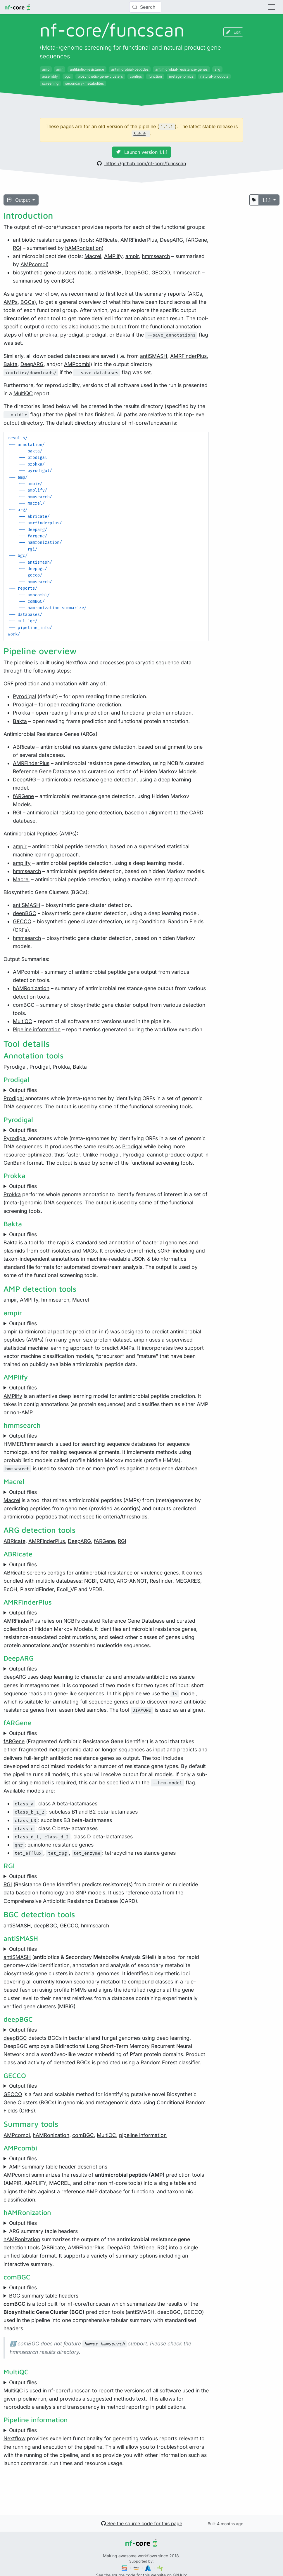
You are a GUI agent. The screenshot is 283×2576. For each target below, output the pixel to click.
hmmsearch (156, 256)
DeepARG (171, 240)
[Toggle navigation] (271, 7)
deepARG (15, 1677)
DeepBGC (137, 272)
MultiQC (23, 393)
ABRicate (107, 240)
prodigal (96, 335)
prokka (48, 335)
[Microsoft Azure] (148, 2567)
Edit (233, 31)
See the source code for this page (141, 2523)
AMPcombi (33, 264)
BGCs (27, 302)
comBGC (62, 281)
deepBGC (24, 913)
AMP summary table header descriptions (58, 2167)
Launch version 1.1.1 (142, 152)
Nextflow (76, 662)
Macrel (92, 256)
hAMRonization (83, 248)
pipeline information (143, 2135)
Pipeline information (37, 1029)
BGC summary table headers (43, 2296)
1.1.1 (267, 200)
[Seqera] (125, 2567)
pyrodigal (71, 335)
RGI (17, 248)
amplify (22, 863)
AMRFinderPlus (138, 240)
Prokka (21, 713)
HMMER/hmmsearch (28, 1444)
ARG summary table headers (43, 2231)
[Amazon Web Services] (136, 2567)
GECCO (160, 272)
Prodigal (23, 704)
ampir (132, 256)
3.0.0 (139, 134)
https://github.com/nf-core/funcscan (141, 163)
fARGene (196, 240)
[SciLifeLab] (160, 2567)
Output (19, 200)
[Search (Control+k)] (145, 7)
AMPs (11, 302)
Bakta (123, 335)
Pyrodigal (24, 696)
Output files (23, 1090)
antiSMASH (108, 272)
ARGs (195, 294)
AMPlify (113, 256)
